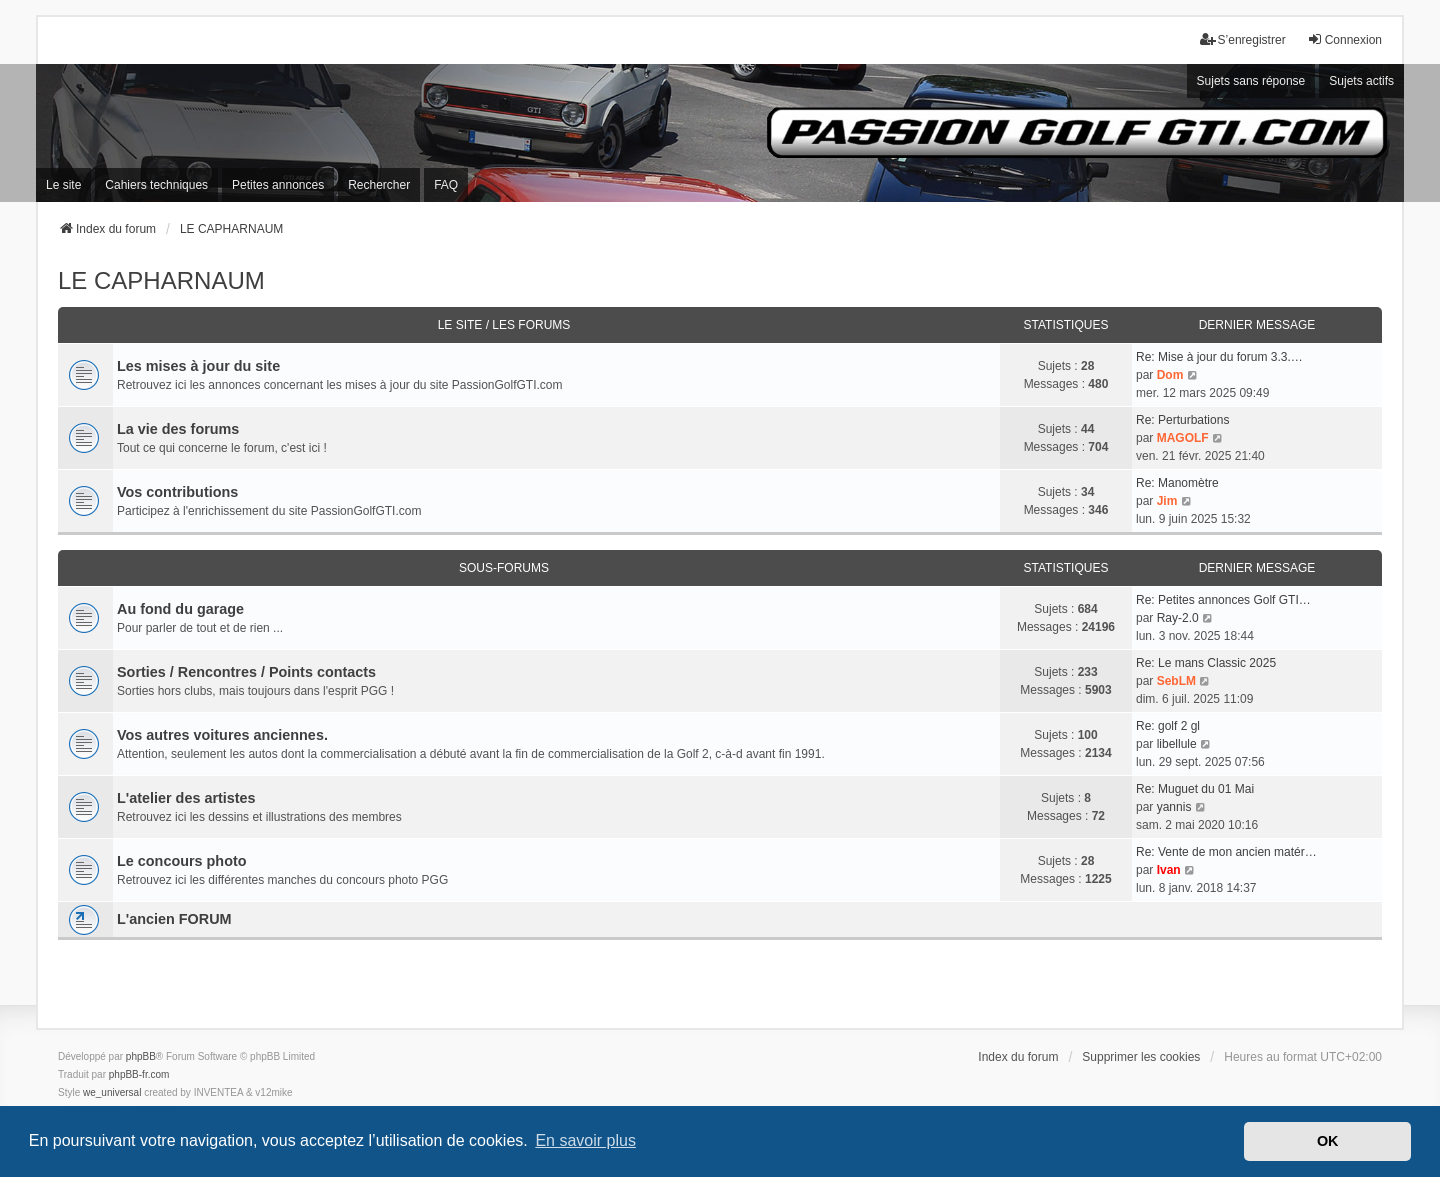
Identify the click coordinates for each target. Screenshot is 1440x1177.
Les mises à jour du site (198, 366)
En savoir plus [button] (585, 1140)
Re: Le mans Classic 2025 (1206, 663)
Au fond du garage (180, 609)
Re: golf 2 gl (1168, 726)
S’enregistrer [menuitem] (1243, 39)
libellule (1177, 744)
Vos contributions (177, 492)
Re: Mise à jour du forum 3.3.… (1219, 357)
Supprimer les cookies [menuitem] (1141, 1057)
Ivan (1169, 870)
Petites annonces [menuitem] (278, 185)
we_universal (112, 1092)
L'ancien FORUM (174, 919)
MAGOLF (1183, 438)
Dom (1170, 375)
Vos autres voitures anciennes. (222, 735)
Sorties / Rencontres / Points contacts (246, 672)
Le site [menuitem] (63, 185)
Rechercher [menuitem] (379, 185)
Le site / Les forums (504, 325)
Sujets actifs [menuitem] (1361, 81)
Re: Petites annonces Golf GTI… (1223, 600)
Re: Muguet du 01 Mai (1195, 789)
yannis (1174, 807)
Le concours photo (182, 861)
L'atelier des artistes (186, 798)
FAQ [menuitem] (446, 185)
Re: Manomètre (1177, 483)
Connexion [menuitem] (1344, 39)
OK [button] (1328, 1141)
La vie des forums (178, 429)
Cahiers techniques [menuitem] (156, 185)
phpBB (141, 1056)
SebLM (1176, 681)
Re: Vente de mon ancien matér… (1226, 852)
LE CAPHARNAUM (161, 280)
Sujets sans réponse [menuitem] (1251, 81)
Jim (1167, 501)
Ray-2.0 (1178, 618)
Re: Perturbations (1182, 420)
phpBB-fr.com (139, 1074)
